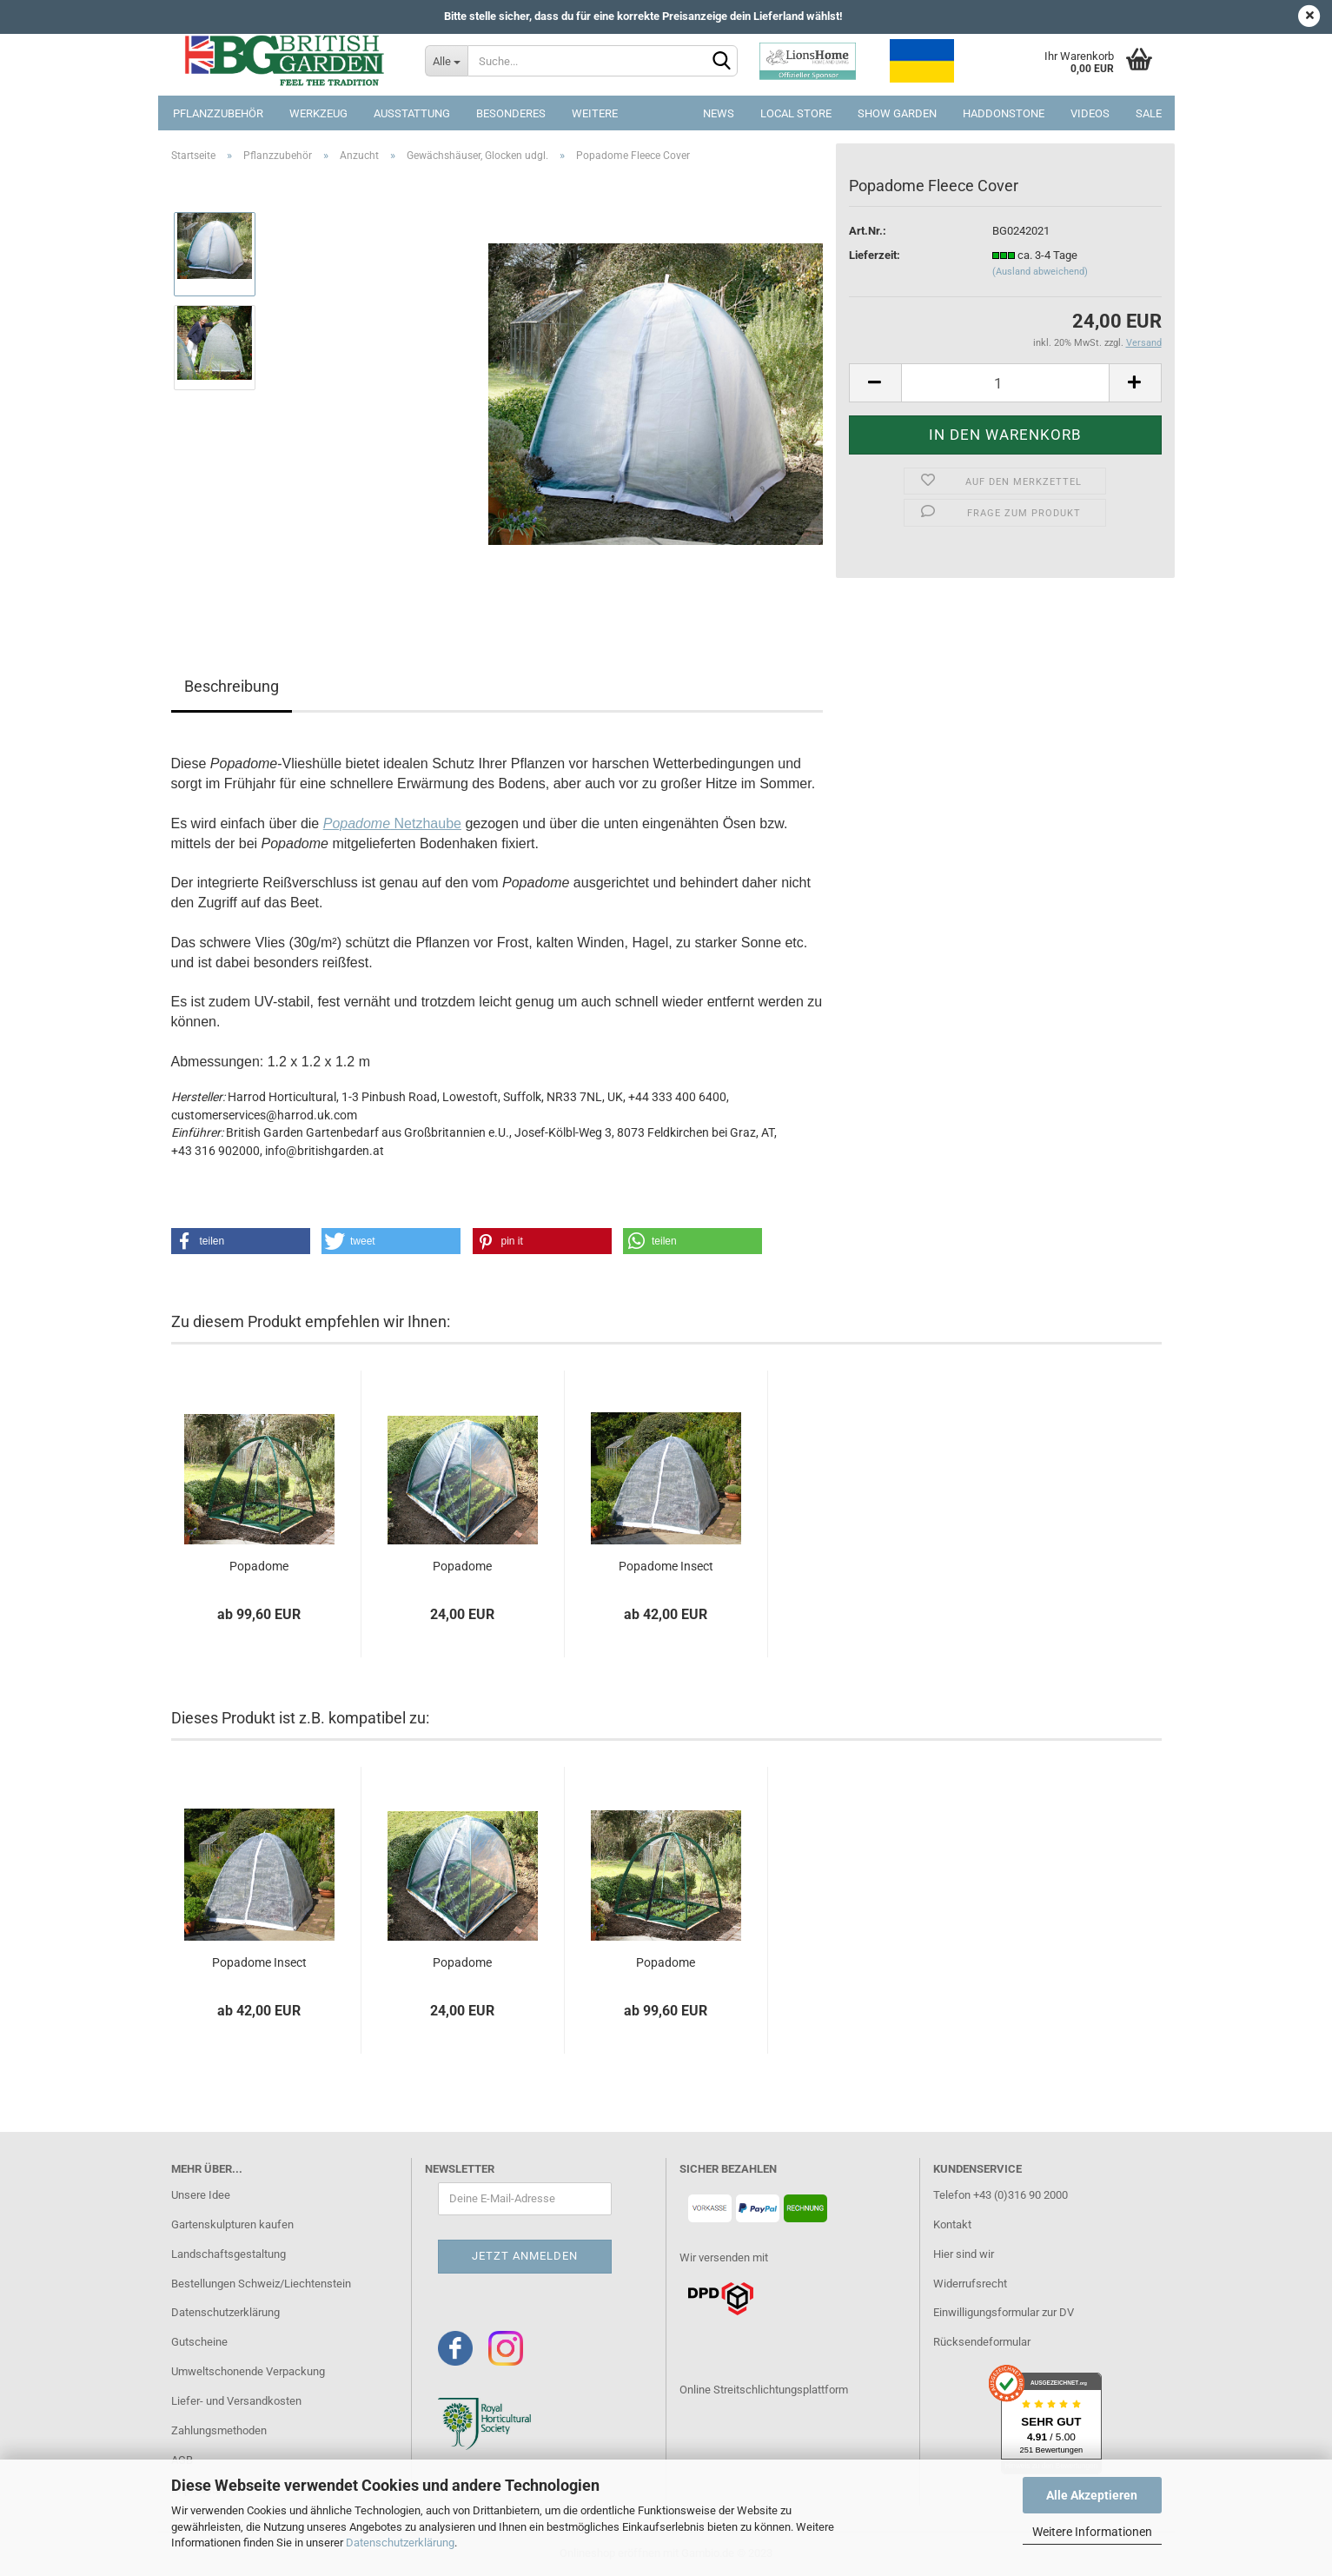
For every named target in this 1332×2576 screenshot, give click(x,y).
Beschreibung (231, 686)
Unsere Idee (200, 2194)
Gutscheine (199, 2341)
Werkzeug (318, 113)
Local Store (796, 113)
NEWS (718, 113)
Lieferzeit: (874, 255)
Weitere (595, 113)
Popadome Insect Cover (666, 1567)
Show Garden (897, 113)
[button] (240, 1241)
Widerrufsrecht (970, 2283)
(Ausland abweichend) (1040, 271)
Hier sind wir (963, 2254)
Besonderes (511, 113)
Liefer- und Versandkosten (236, 2400)
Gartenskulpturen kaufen (232, 2224)
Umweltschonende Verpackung (248, 2371)
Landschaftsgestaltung (228, 2254)
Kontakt (952, 2224)
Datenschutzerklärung (400, 2542)
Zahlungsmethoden (219, 2430)
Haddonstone (1003, 113)
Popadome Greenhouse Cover (462, 1567)
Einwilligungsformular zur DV (1003, 2312)
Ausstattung (412, 113)
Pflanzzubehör (218, 113)
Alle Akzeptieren (1091, 2495)
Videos (1090, 113)
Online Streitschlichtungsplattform (763, 2389)
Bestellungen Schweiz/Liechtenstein (261, 2283)
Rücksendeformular (981, 2341)
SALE (1149, 113)
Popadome (258, 1566)
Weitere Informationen (1092, 2532)
